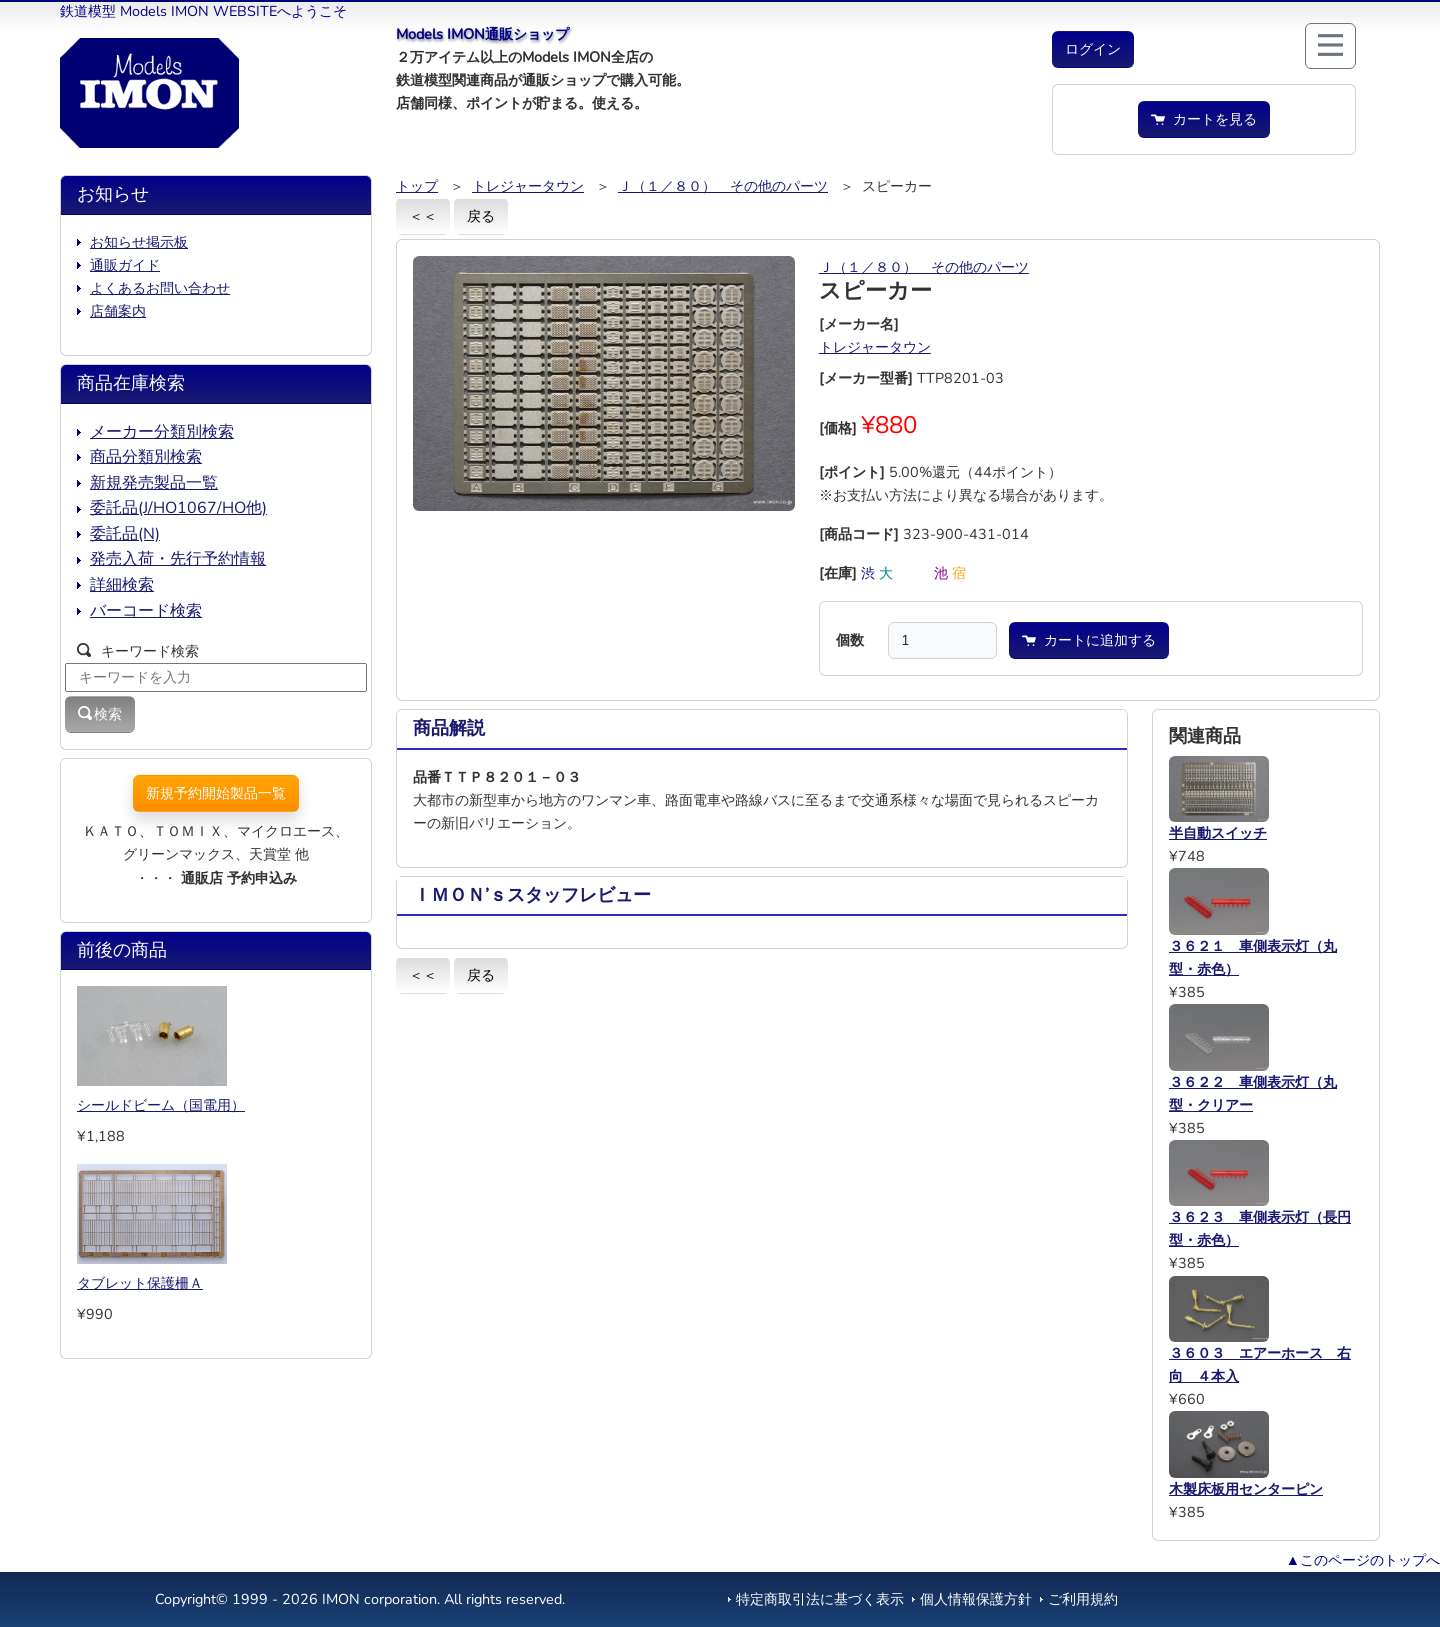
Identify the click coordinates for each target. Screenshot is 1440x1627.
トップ (417, 186)
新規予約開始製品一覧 (216, 793)
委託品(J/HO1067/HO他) (178, 508)
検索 (100, 714)
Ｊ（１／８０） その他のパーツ (723, 186)
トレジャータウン (528, 186)
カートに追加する (1089, 640)
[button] (1093, 49)
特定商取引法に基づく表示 (820, 1599)
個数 (850, 640)
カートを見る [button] (1204, 119)
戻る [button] (481, 216)
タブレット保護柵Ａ (140, 1283)
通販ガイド (125, 265)
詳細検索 (122, 585)
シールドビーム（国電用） (161, 1105)
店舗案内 (118, 311)
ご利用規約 (1083, 1599)
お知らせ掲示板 (139, 242)
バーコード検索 (146, 611)
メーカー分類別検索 (162, 432)
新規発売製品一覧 (154, 483)
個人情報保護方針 (976, 1599)
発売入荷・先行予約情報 (178, 559)
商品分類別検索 (146, 457)
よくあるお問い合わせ (160, 288)
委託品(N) (125, 534)
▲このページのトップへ (1363, 1560)
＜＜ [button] (423, 216)
